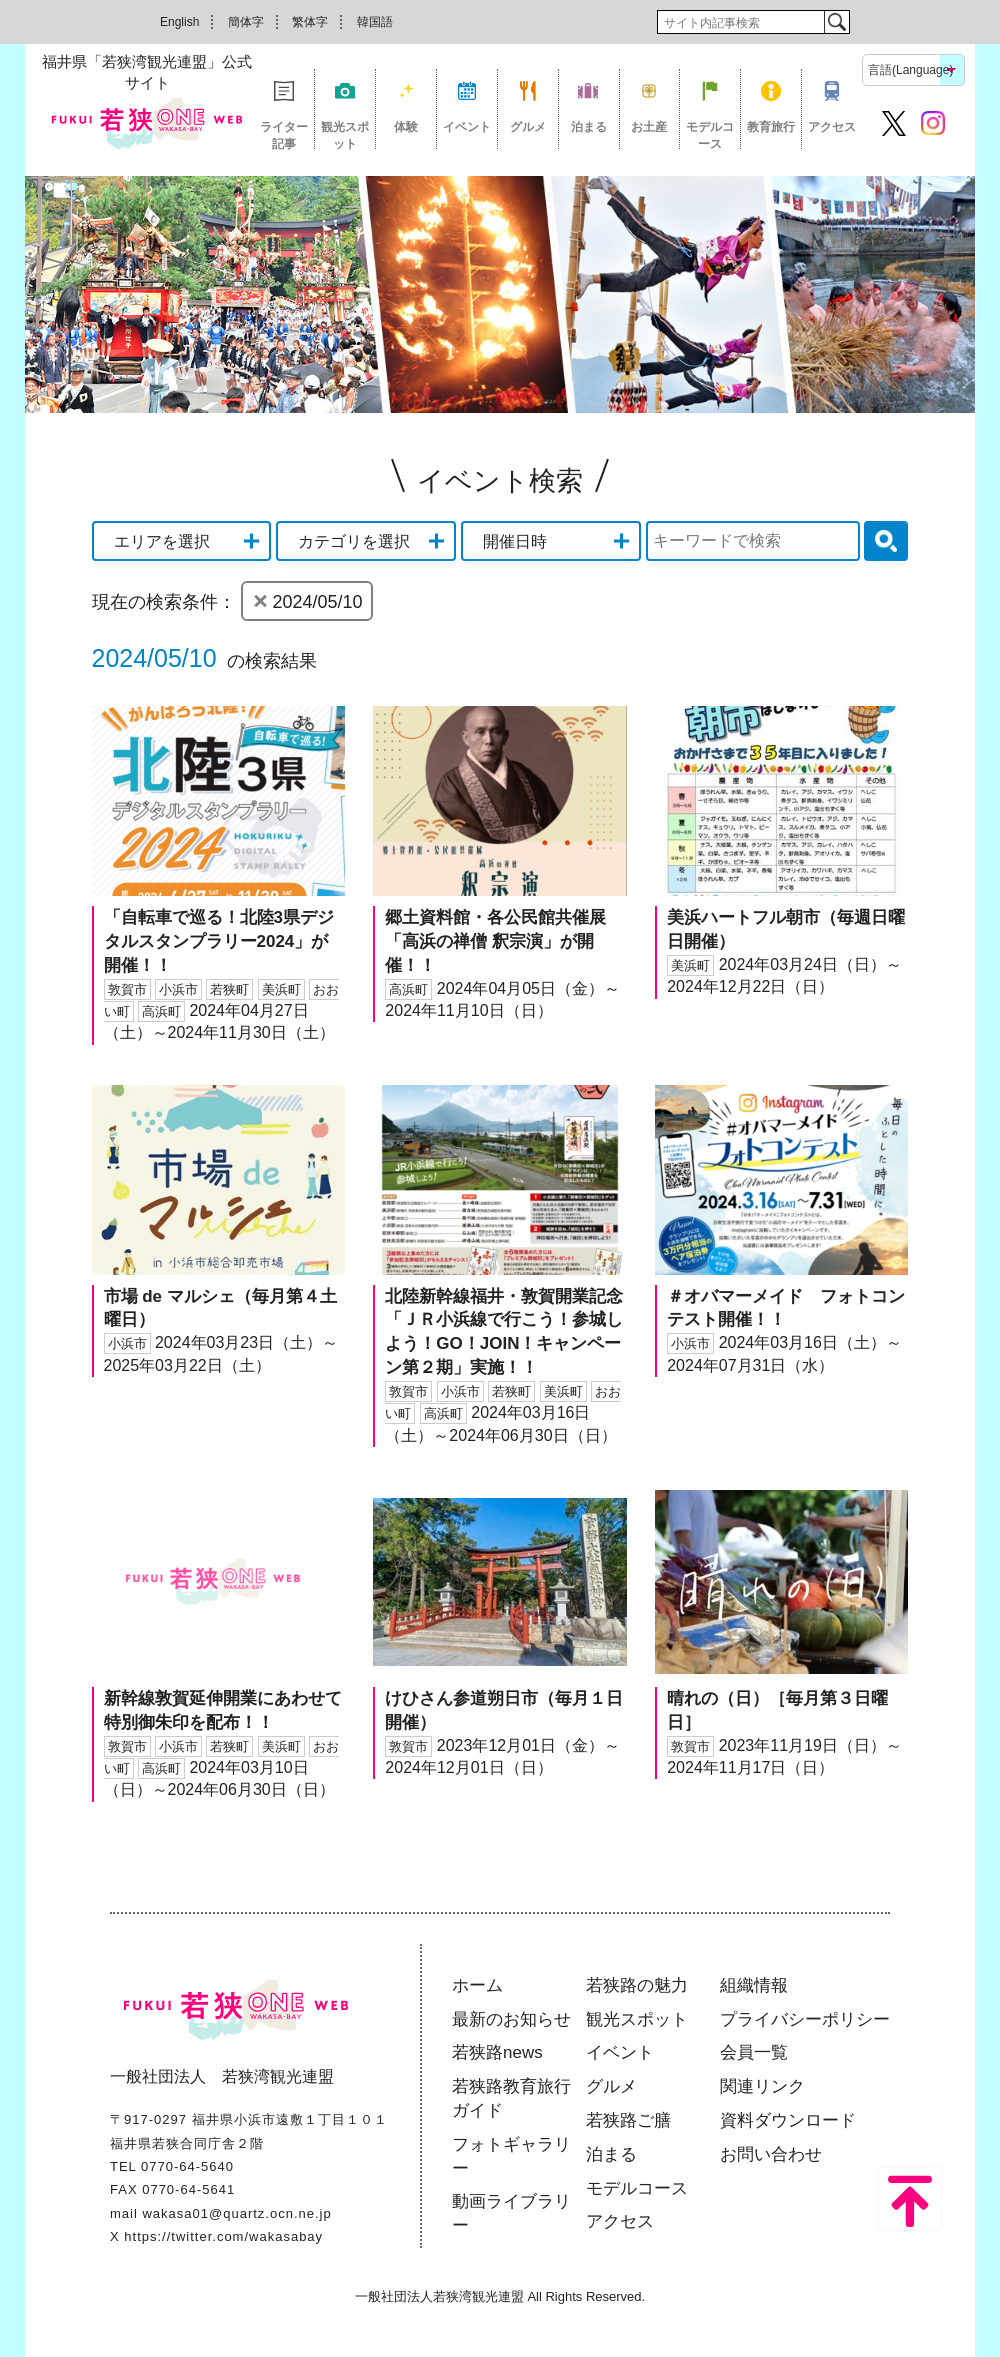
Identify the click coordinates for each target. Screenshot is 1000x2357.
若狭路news (497, 2052)
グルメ (528, 127)
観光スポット (345, 134)
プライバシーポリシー (805, 2019)
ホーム (477, 1985)
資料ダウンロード (788, 2120)
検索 (836, 22)
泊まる (589, 127)
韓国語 (375, 22)
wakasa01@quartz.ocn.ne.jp (236, 2213)
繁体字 (310, 22)
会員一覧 (754, 2052)
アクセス (832, 127)
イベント (467, 127)
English (179, 22)
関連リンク (762, 2086)
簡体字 (246, 22)
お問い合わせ (771, 2154)
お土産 (649, 127)
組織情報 (754, 1985)
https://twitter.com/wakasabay (223, 2236)
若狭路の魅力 (637, 1985)
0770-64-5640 (187, 2166)
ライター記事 (284, 134)
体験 (406, 127)
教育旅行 (771, 127)
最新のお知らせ (511, 2019)
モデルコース (710, 134)
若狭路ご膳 (628, 2120)
